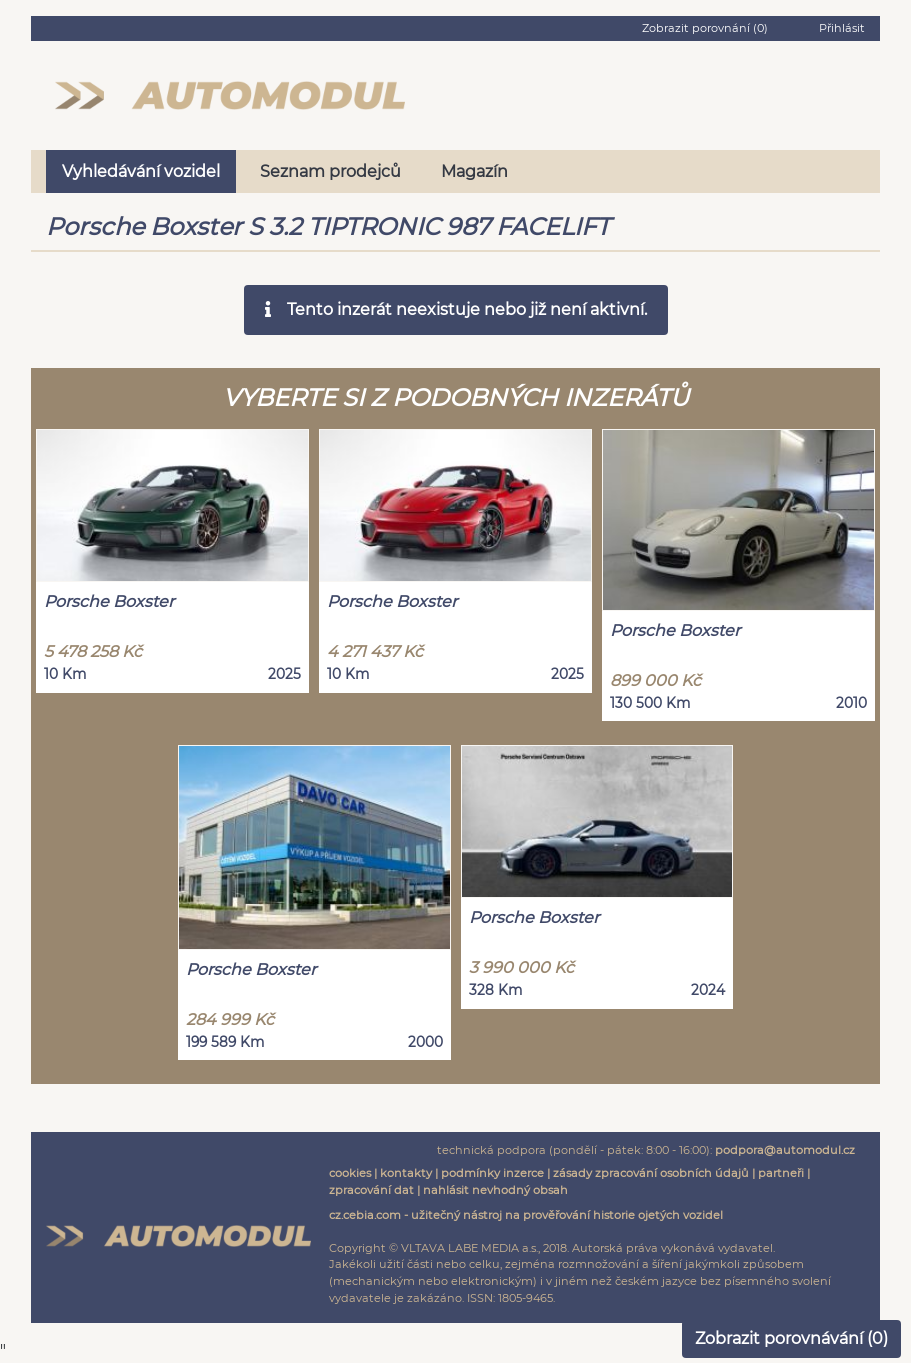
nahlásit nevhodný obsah (495, 1190)
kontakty (406, 1173)
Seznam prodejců (330, 171)
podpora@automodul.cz (785, 1150)
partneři (781, 1173)
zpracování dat (371, 1190)
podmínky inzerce (492, 1173)
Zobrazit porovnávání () (791, 1338)
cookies (350, 1173)
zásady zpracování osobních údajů (651, 1173)
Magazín (474, 171)
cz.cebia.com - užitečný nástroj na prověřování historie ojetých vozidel (526, 1215)
